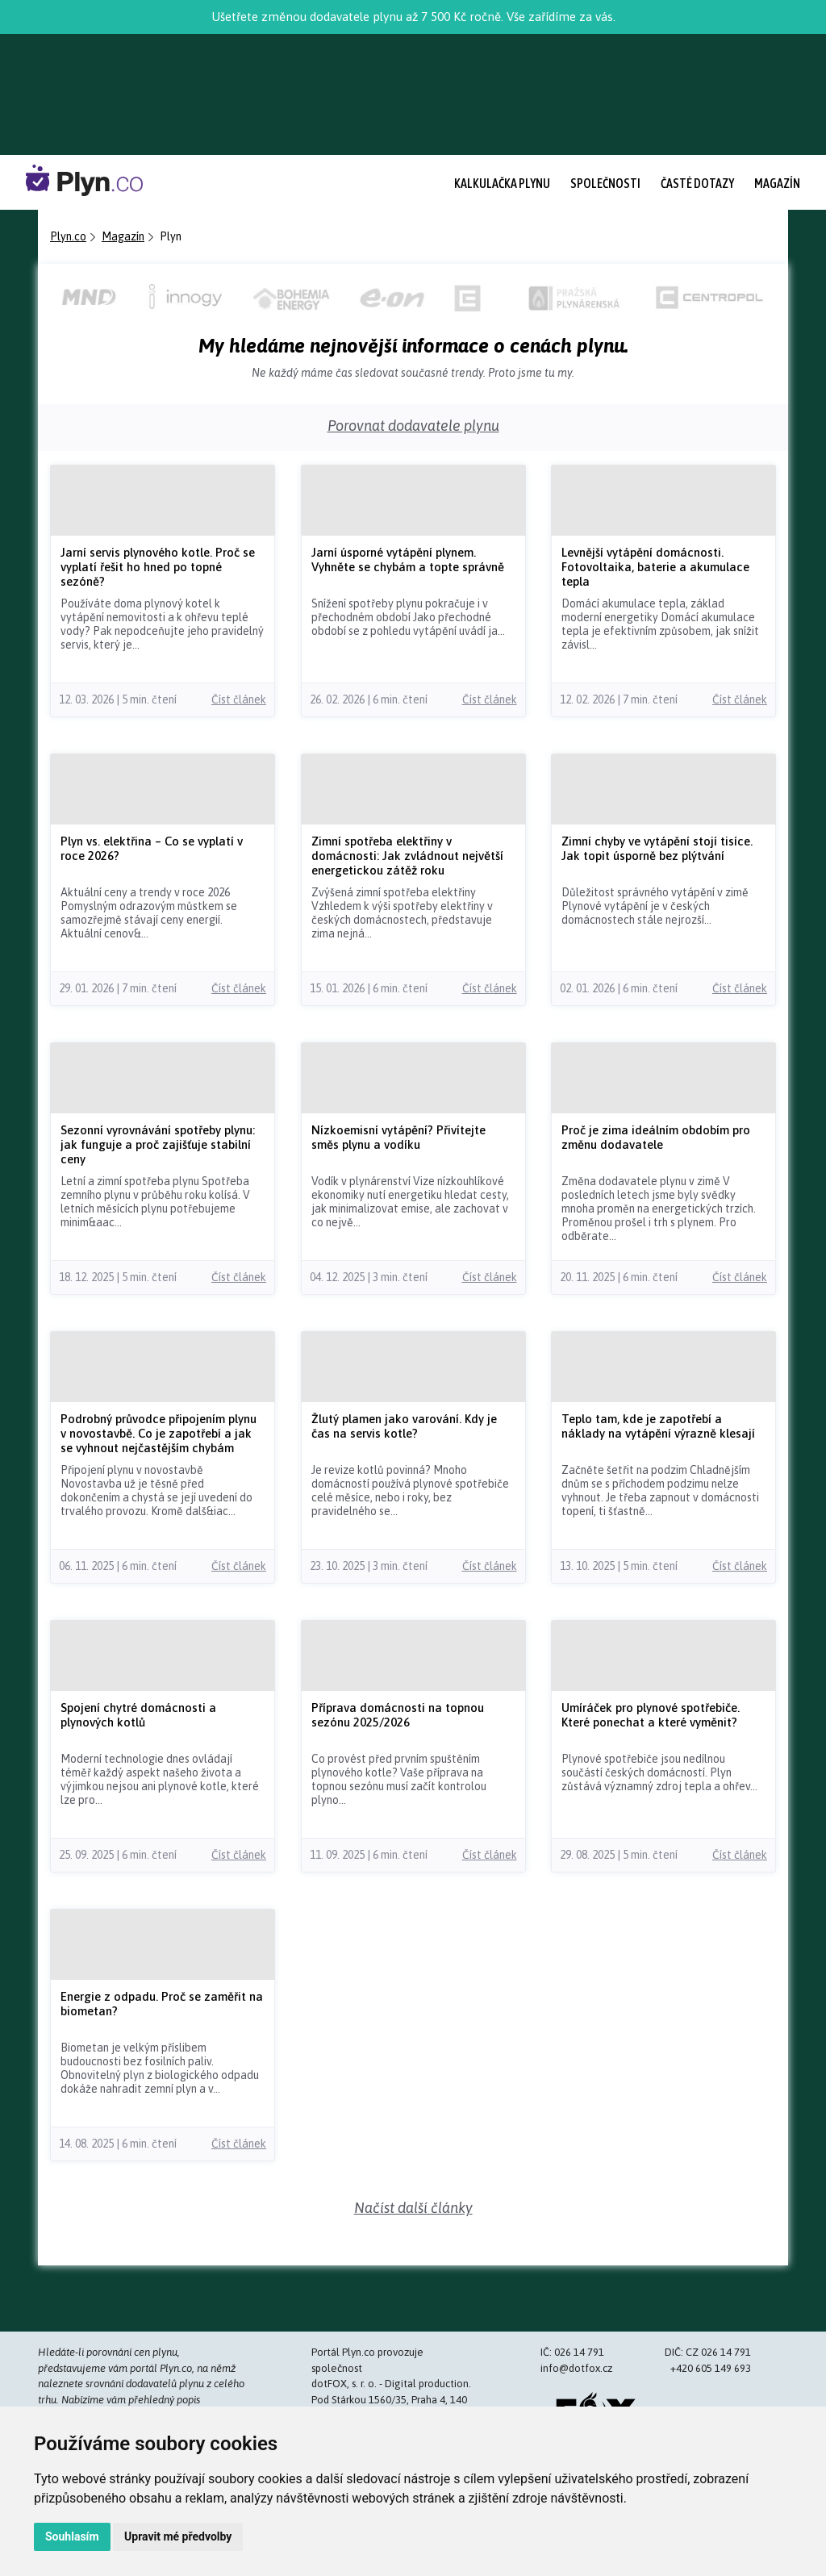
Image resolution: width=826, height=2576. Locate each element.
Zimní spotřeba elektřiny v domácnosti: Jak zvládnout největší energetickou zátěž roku (407, 855)
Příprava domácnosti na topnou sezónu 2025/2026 (397, 1715)
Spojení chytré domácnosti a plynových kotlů (138, 1715)
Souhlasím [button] (72, 2536)
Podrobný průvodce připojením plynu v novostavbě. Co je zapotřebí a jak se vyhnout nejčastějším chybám (158, 1433)
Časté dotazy (697, 183)
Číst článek (238, 699)
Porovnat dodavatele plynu (413, 425)
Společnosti (605, 183)
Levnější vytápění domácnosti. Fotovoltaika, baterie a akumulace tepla (655, 566)
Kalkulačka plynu (502, 183)
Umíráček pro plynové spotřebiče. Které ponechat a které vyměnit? (650, 1715)
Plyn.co (68, 236)
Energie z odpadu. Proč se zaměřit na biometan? (161, 2003)
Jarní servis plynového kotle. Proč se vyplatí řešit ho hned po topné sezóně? (157, 566)
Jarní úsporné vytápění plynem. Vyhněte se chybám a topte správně (407, 559)
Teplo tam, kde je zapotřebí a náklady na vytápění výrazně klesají (658, 1426)
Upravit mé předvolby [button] (178, 2536)
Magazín (777, 183)
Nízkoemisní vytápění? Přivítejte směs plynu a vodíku (398, 1137)
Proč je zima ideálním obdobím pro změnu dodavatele (655, 1137)
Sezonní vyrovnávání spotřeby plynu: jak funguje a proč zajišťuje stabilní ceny (157, 1144)
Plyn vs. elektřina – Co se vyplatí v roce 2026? (151, 848)
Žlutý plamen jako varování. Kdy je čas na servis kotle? (404, 1426)
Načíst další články (413, 2207)
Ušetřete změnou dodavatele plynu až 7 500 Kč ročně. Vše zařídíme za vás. (413, 16)
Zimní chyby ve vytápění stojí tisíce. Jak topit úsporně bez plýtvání (657, 848)
